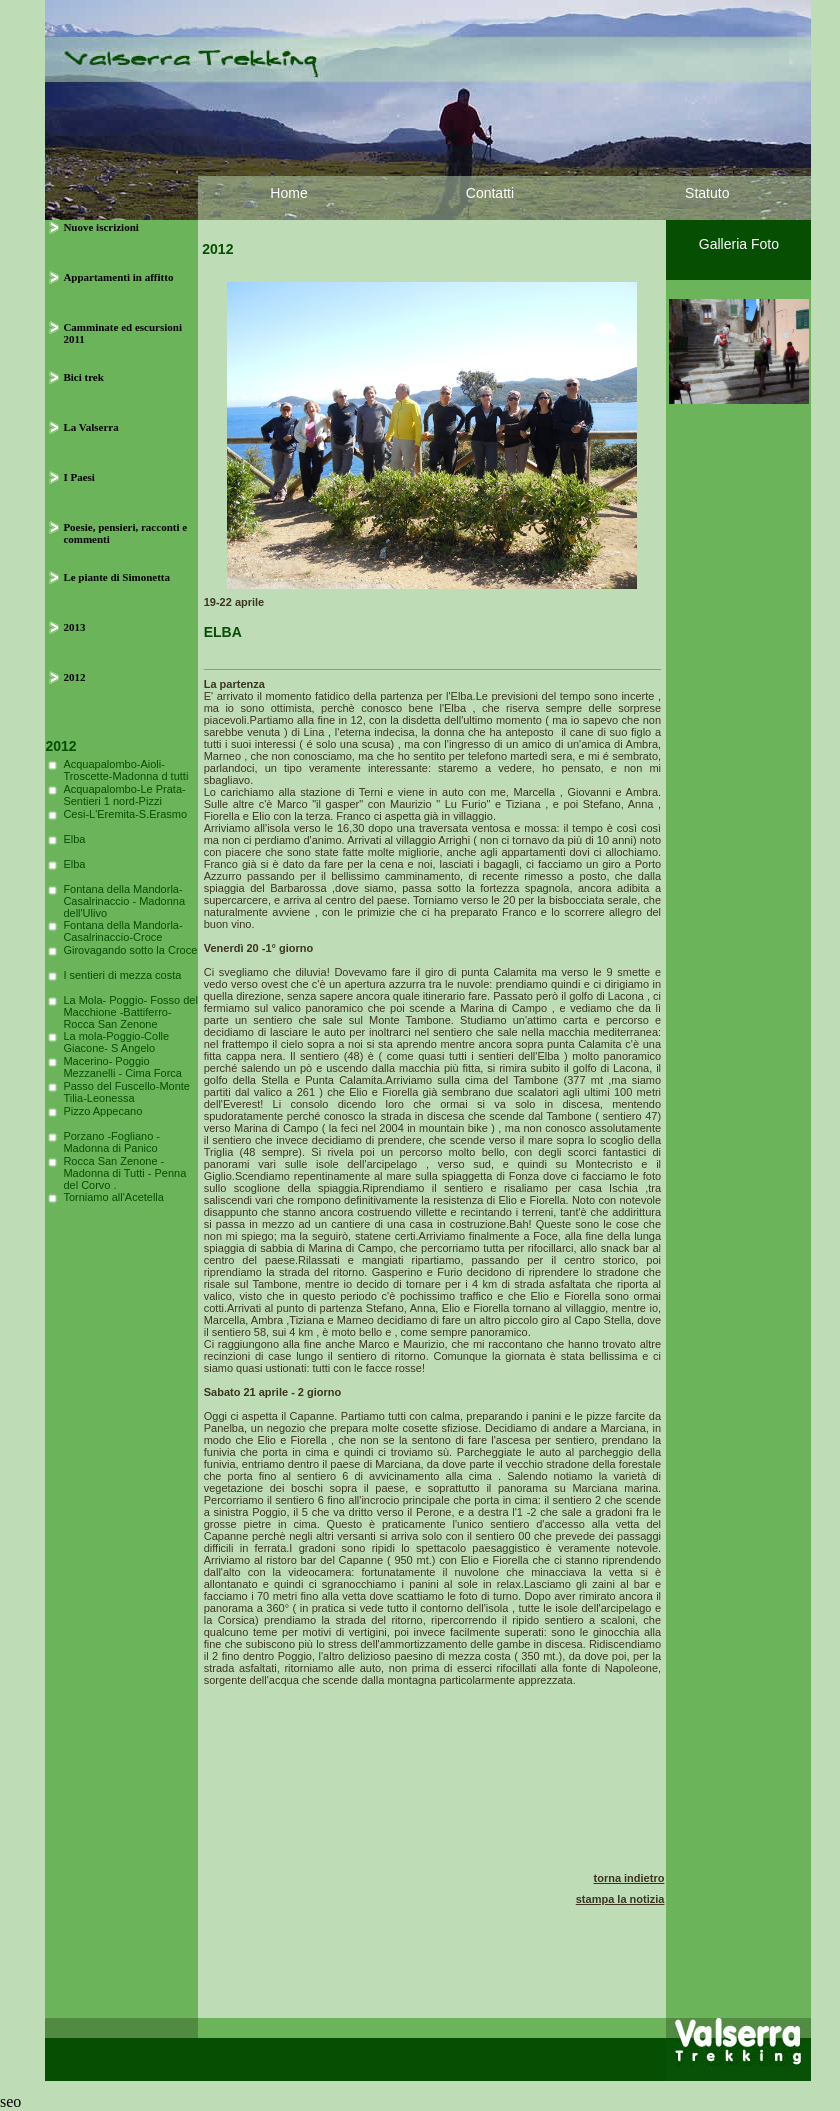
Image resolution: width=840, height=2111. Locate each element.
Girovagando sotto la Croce (130, 950)
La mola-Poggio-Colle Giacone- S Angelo (116, 1042)
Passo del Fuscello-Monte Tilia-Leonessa (126, 1092)
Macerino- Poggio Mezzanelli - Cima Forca (122, 1067)
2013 (74, 627)
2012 (74, 677)
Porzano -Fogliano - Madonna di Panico (111, 1142)
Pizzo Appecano (102, 1111)
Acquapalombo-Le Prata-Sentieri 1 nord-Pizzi (124, 795)
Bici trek (83, 377)
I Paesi (78, 477)
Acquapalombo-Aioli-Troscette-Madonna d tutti (125, 770)
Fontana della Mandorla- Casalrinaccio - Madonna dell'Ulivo (124, 901)
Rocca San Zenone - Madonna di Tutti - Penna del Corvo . (124, 1173)
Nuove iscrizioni (100, 227)
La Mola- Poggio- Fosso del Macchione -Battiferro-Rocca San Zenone (130, 1012)
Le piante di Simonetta (116, 577)
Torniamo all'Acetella (113, 1197)
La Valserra (90, 427)
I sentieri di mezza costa (122, 975)
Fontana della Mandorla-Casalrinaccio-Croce (122, 931)
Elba (74, 839)
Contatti (490, 193)
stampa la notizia (620, 1899)
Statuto (707, 193)
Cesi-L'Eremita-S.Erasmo (125, 814)
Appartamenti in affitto (118, 277)
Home (288, 193)
